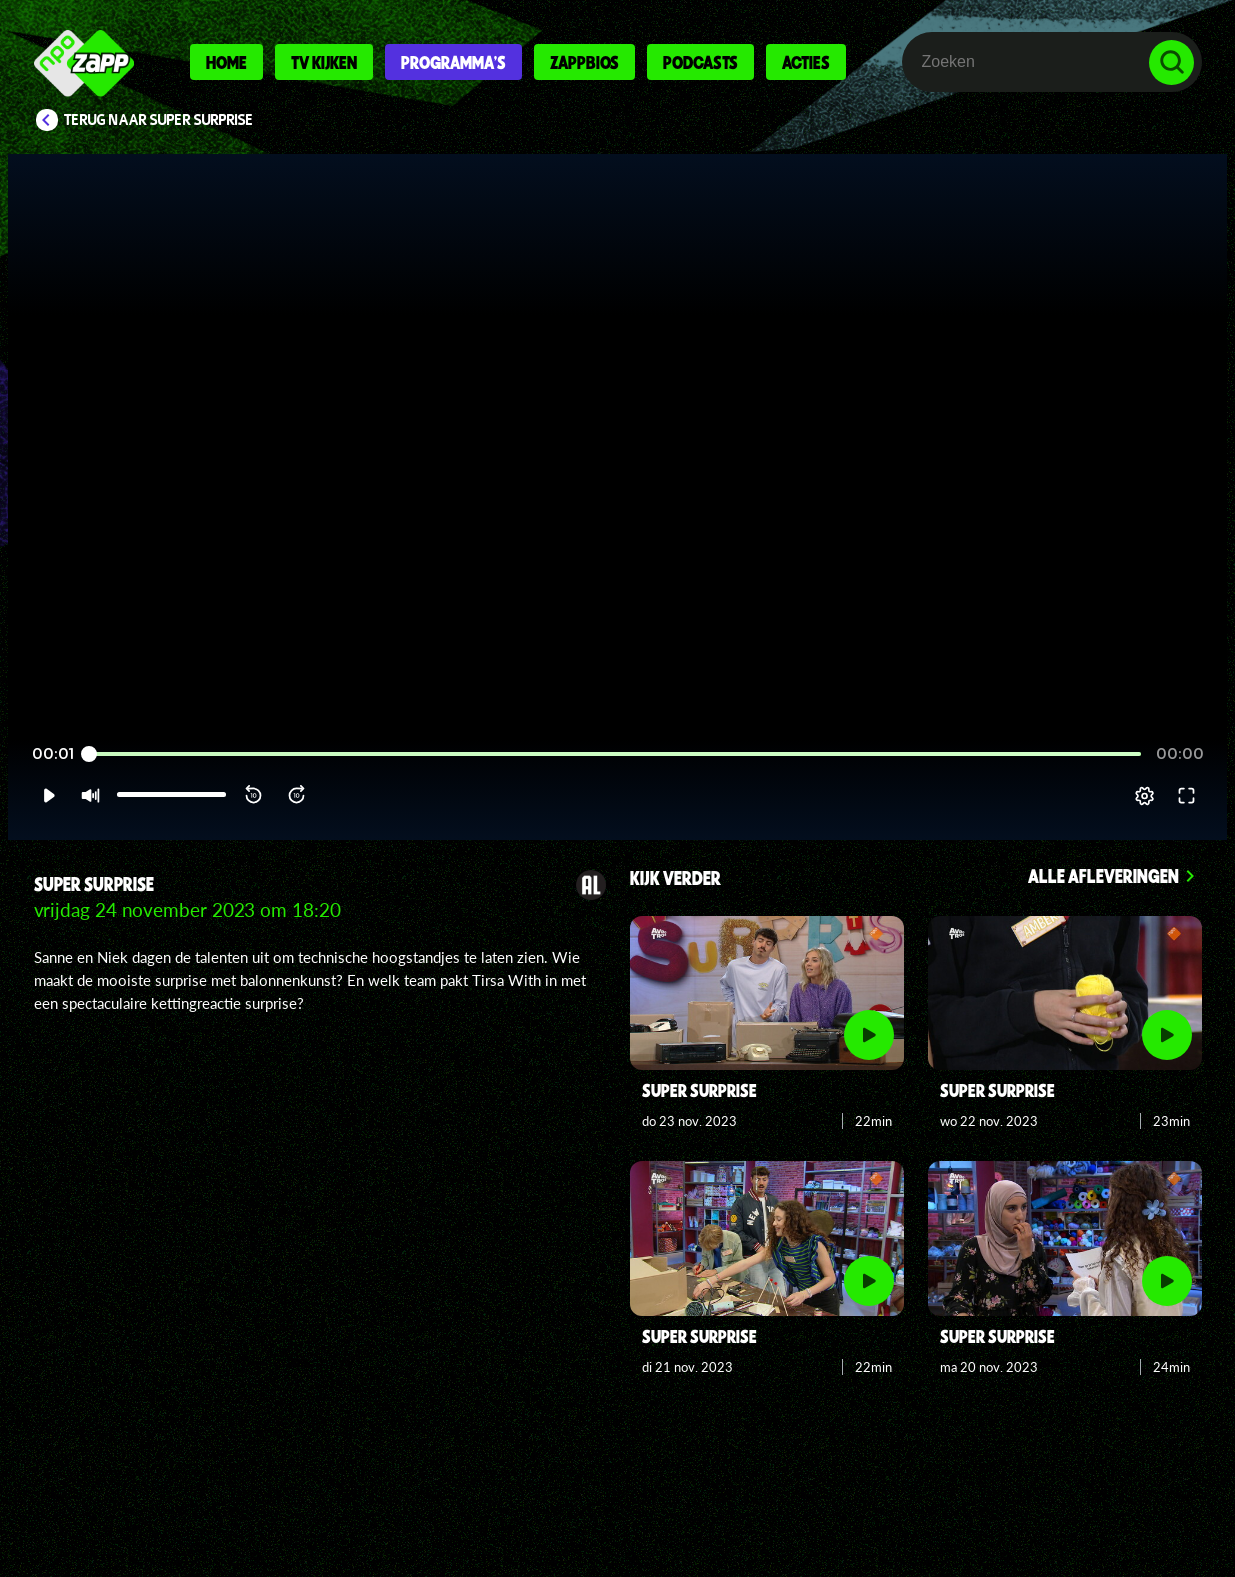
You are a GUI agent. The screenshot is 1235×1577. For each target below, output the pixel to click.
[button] (48, 796)
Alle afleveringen (1103, 875)
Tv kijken (324, 62)
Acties (806, 62)
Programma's (453, 62)
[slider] (615, 754)
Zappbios (584, 62)
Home (226, 62)
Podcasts (700, 62)
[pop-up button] (1144, 796)
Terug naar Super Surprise (159, 120)
